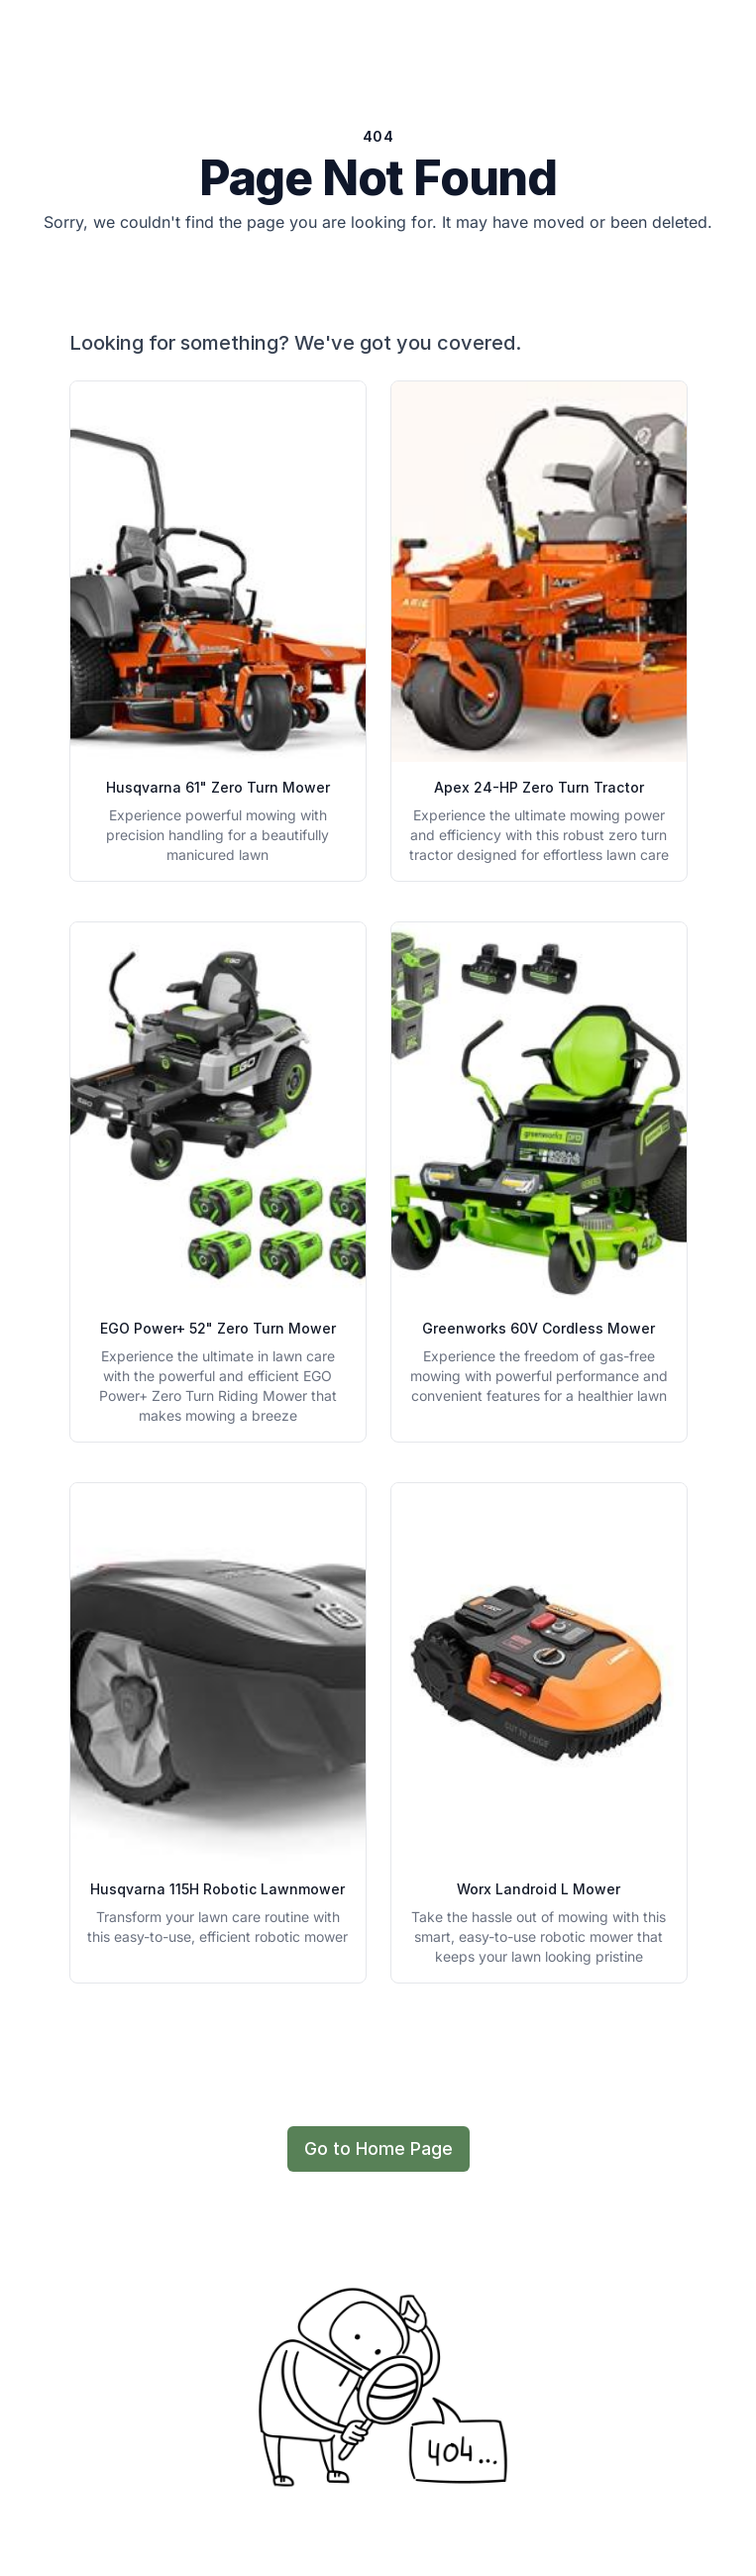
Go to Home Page (378, 2148)
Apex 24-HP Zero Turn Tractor (539, 787)
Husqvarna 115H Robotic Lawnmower (217, 1888)
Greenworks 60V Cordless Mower (538, 1328)
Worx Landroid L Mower (538, 1888)
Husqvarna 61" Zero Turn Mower (218, 787)
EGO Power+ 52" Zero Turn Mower (218, 1328)
